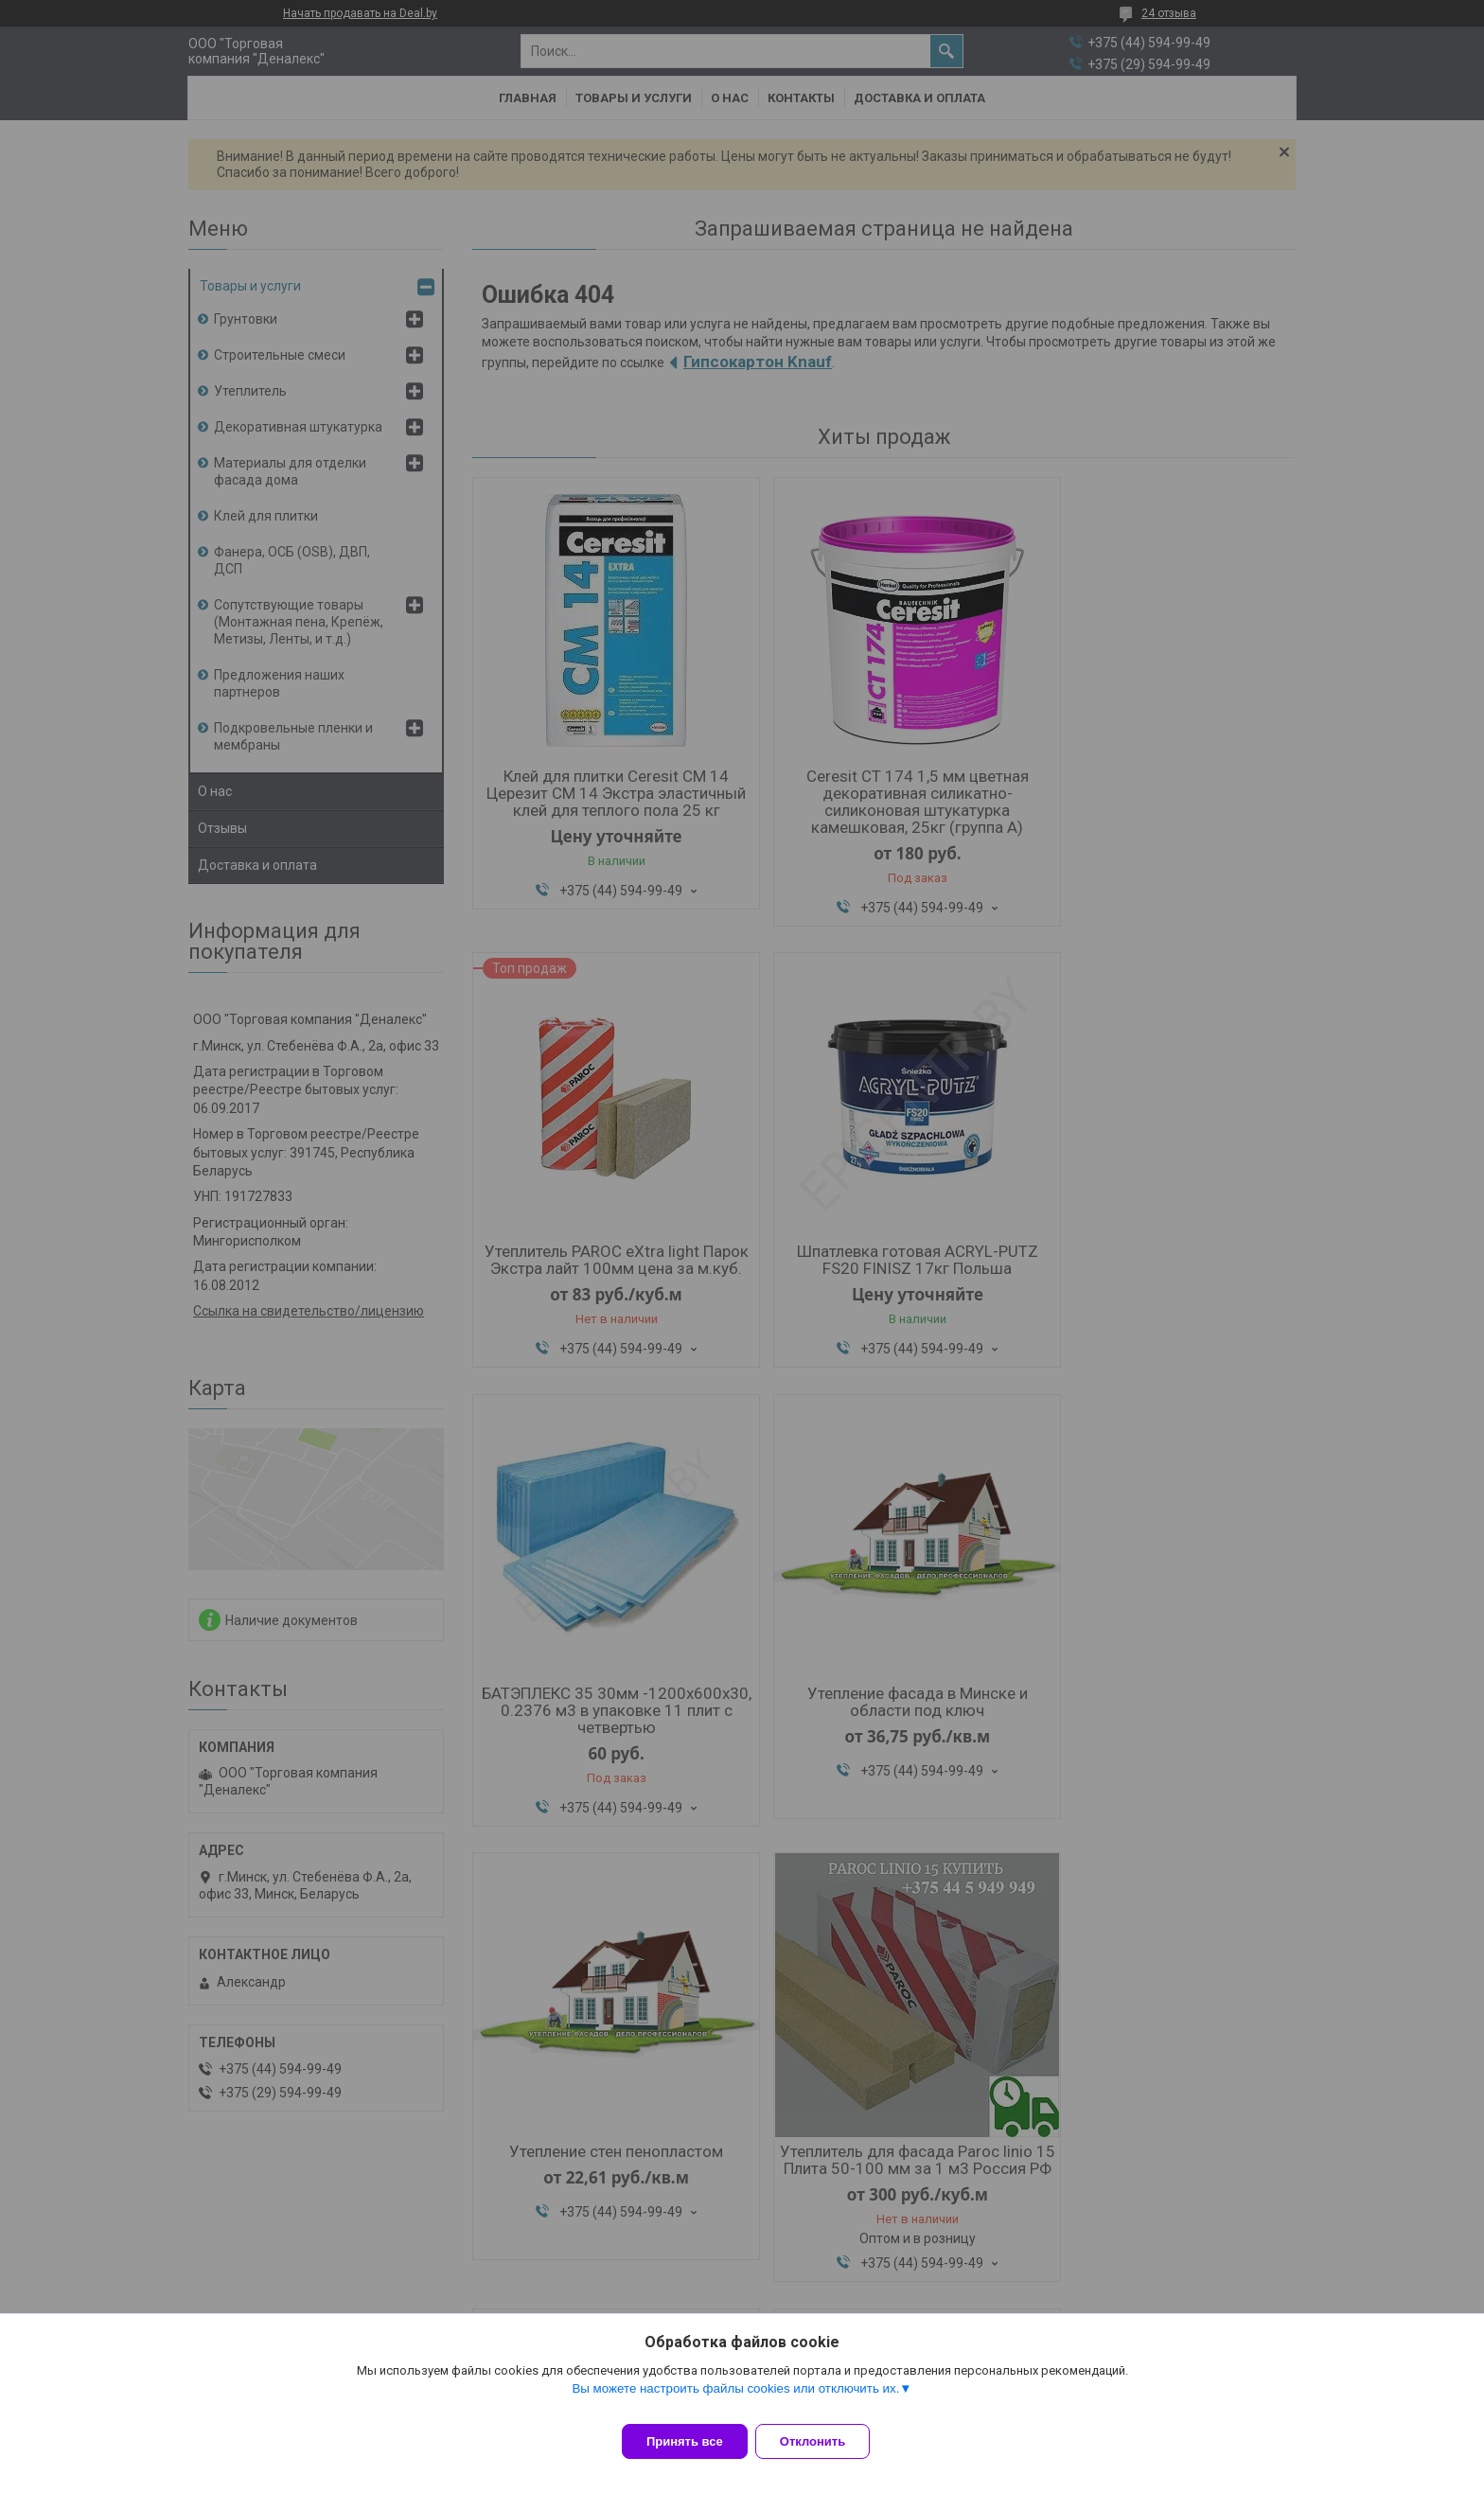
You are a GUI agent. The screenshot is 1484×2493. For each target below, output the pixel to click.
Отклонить (824, 2441)
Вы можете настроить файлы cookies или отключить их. (735, 2400)
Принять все (684, 2441)
